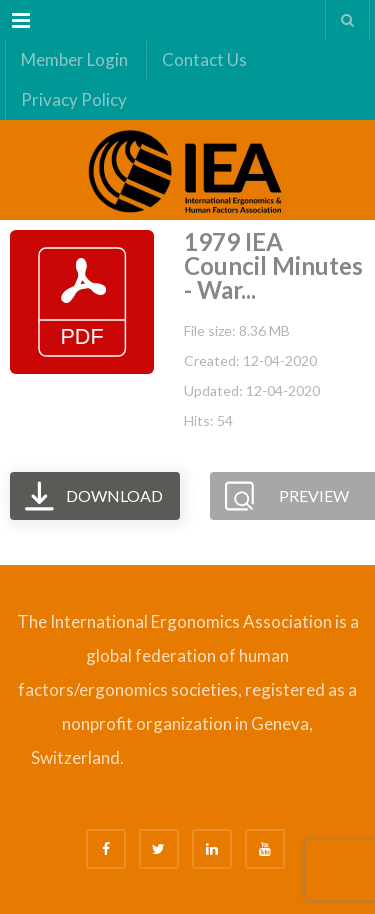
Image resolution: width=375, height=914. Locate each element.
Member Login (74, 59)
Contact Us (204, 59)
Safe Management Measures (223, 761)
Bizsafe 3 (162, 761)
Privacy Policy (74, 99)
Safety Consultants (299, 761)
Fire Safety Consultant (205, 795)
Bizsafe (135, 761)
